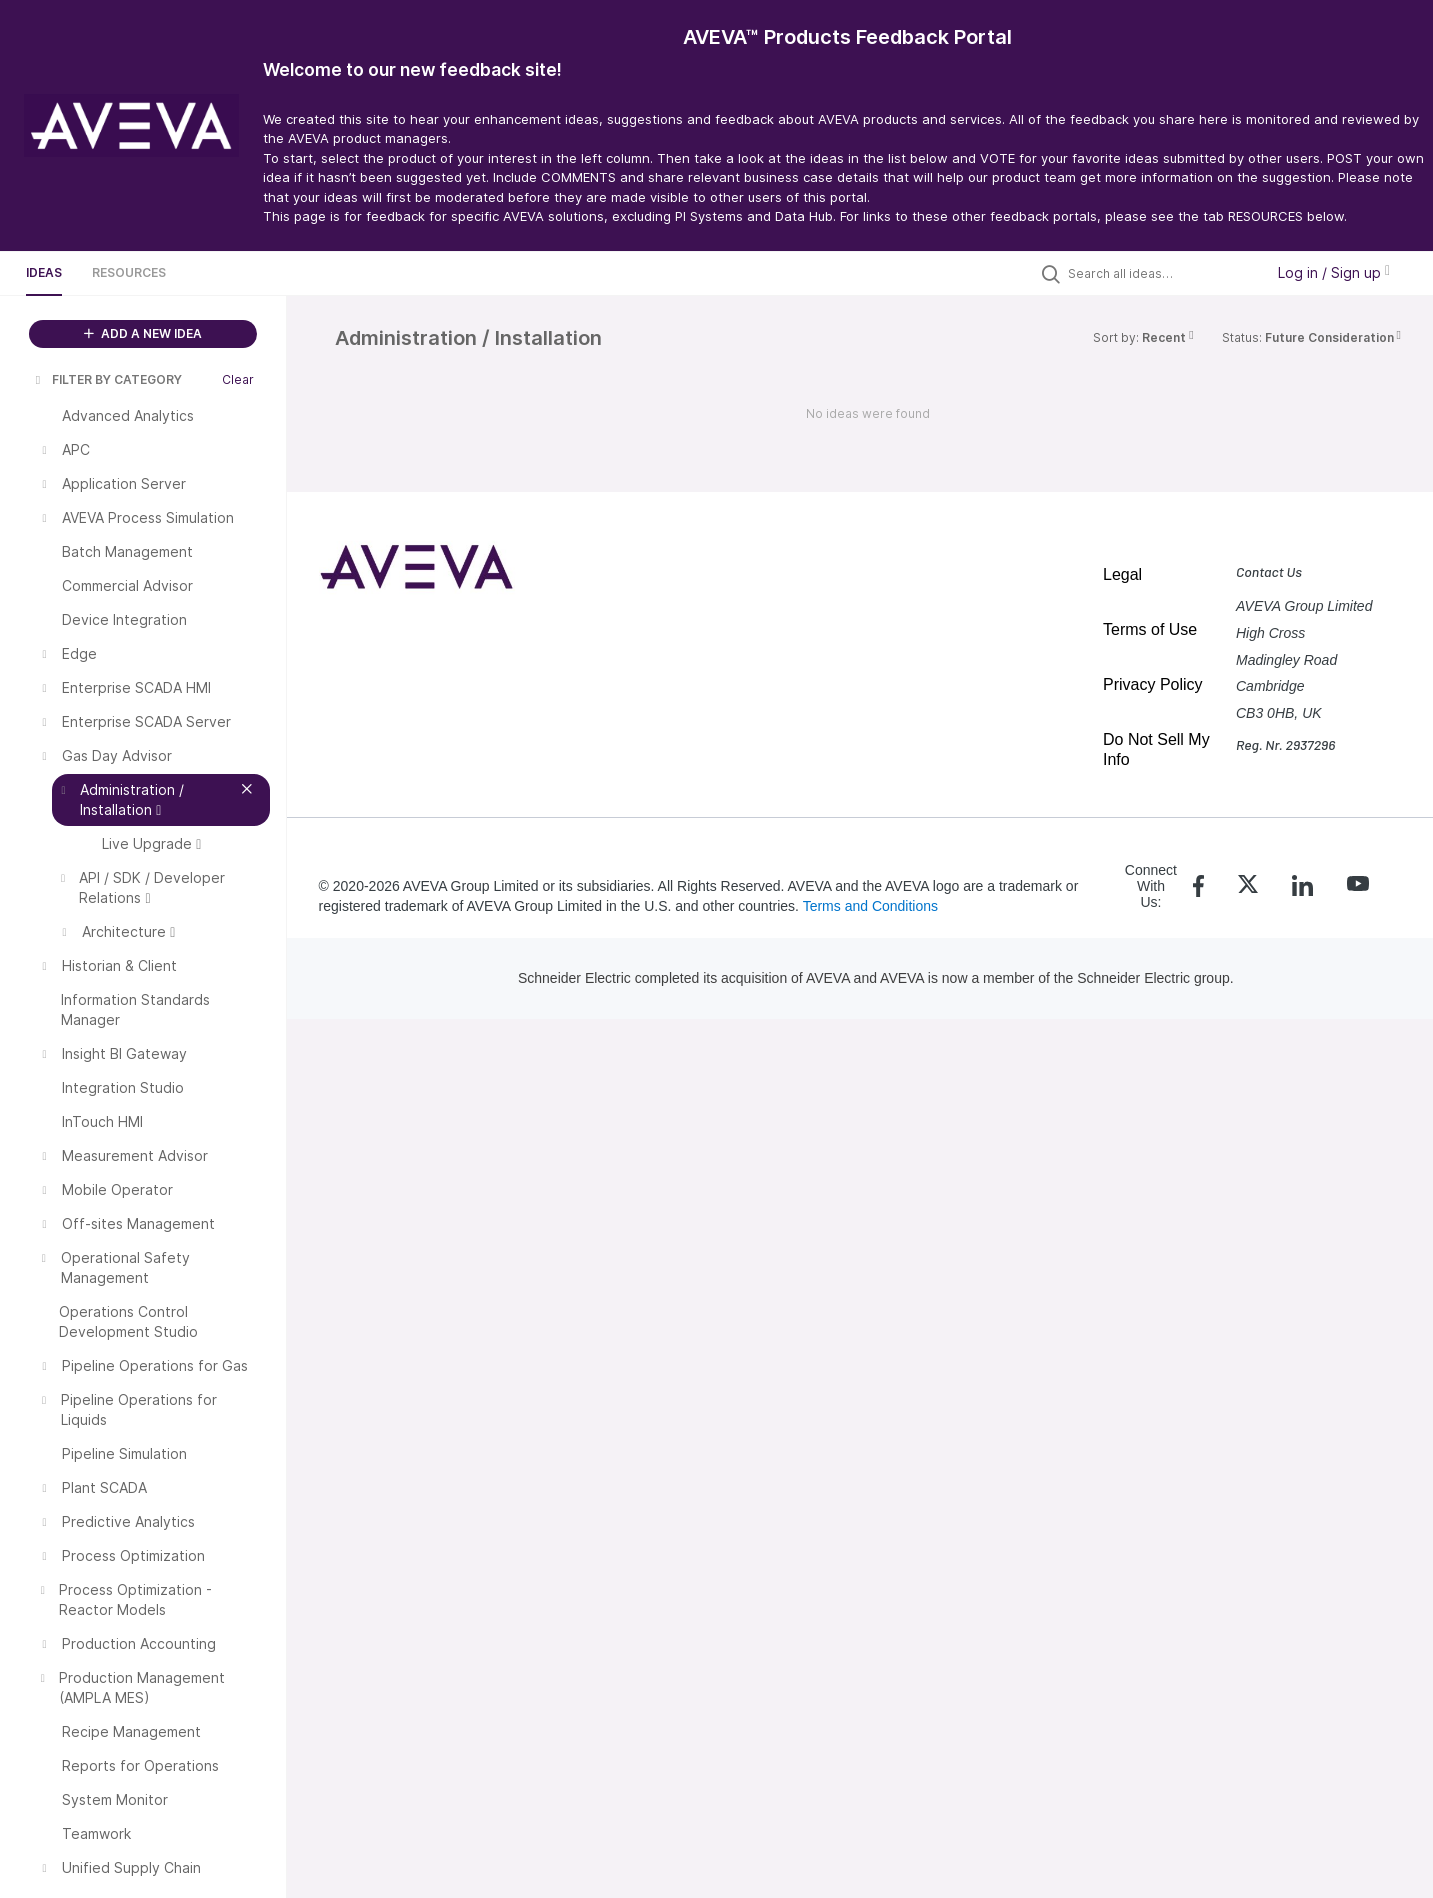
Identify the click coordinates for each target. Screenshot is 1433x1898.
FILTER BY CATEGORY (107, 379)
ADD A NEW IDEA (143, 333)
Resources (129, 272)
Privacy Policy (1153, 684)
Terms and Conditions (870, 906)
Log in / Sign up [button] (1334, 272)
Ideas (44, 272)
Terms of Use (1150, 629)
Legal (1122, 574)
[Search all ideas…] (1161, 273)
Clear (238, 379)
